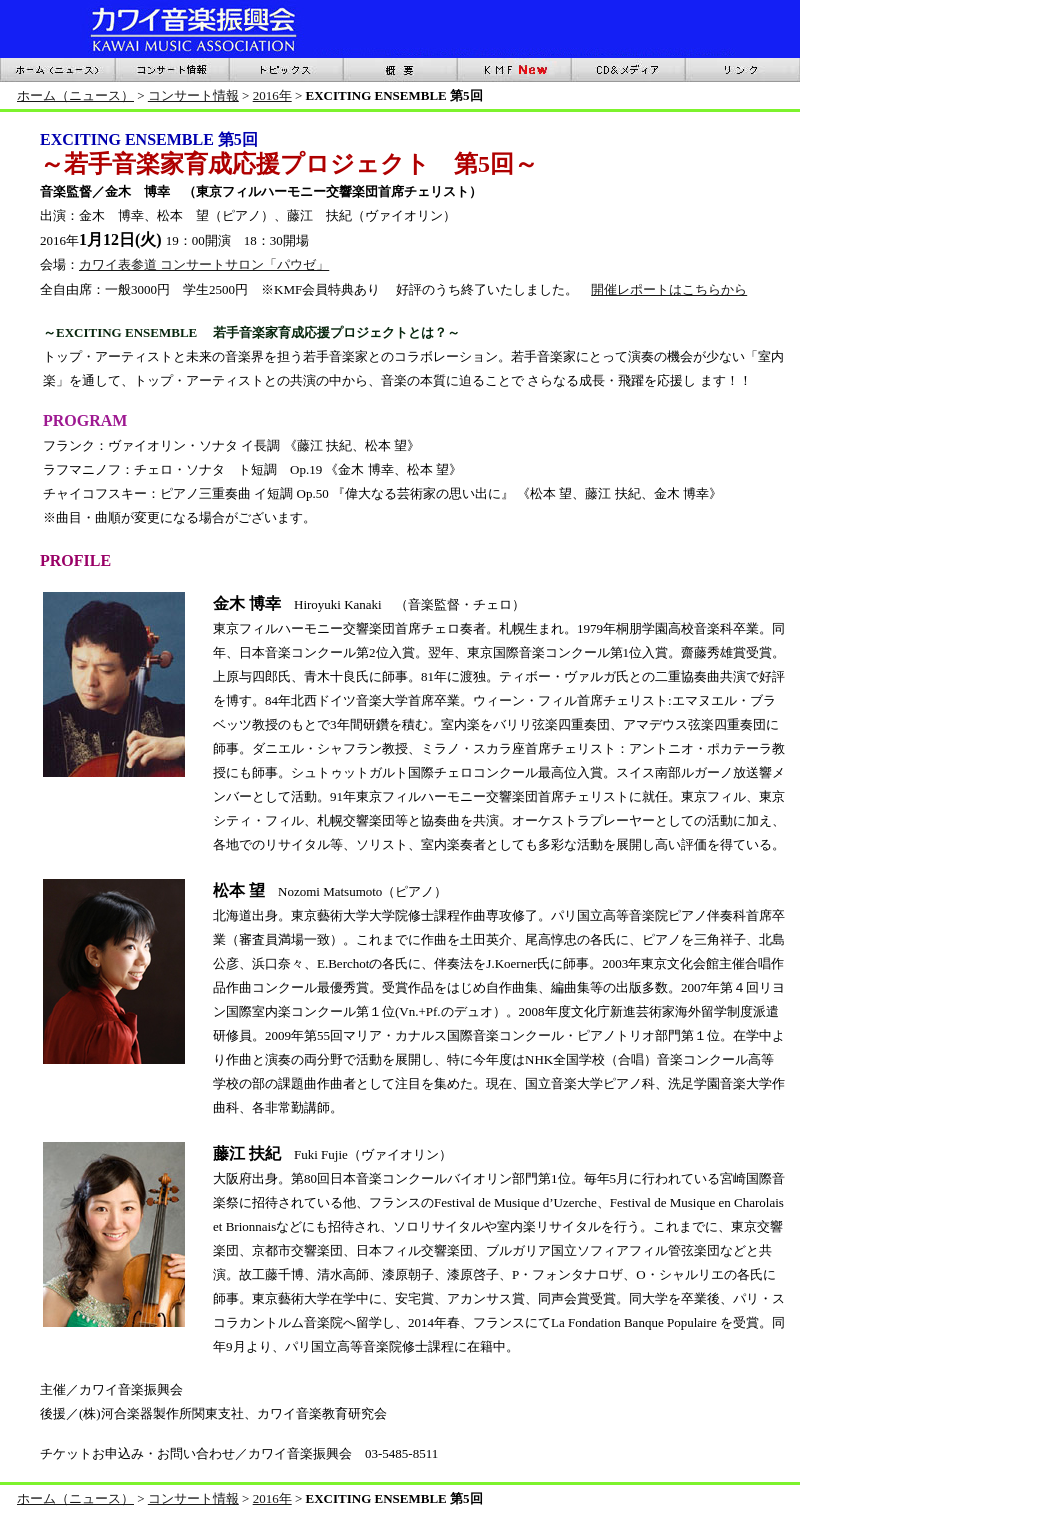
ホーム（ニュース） (75, 95)
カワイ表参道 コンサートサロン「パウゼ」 (204, 264)
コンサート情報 (193, 95)
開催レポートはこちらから (669, 289)
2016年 (272, 95)
